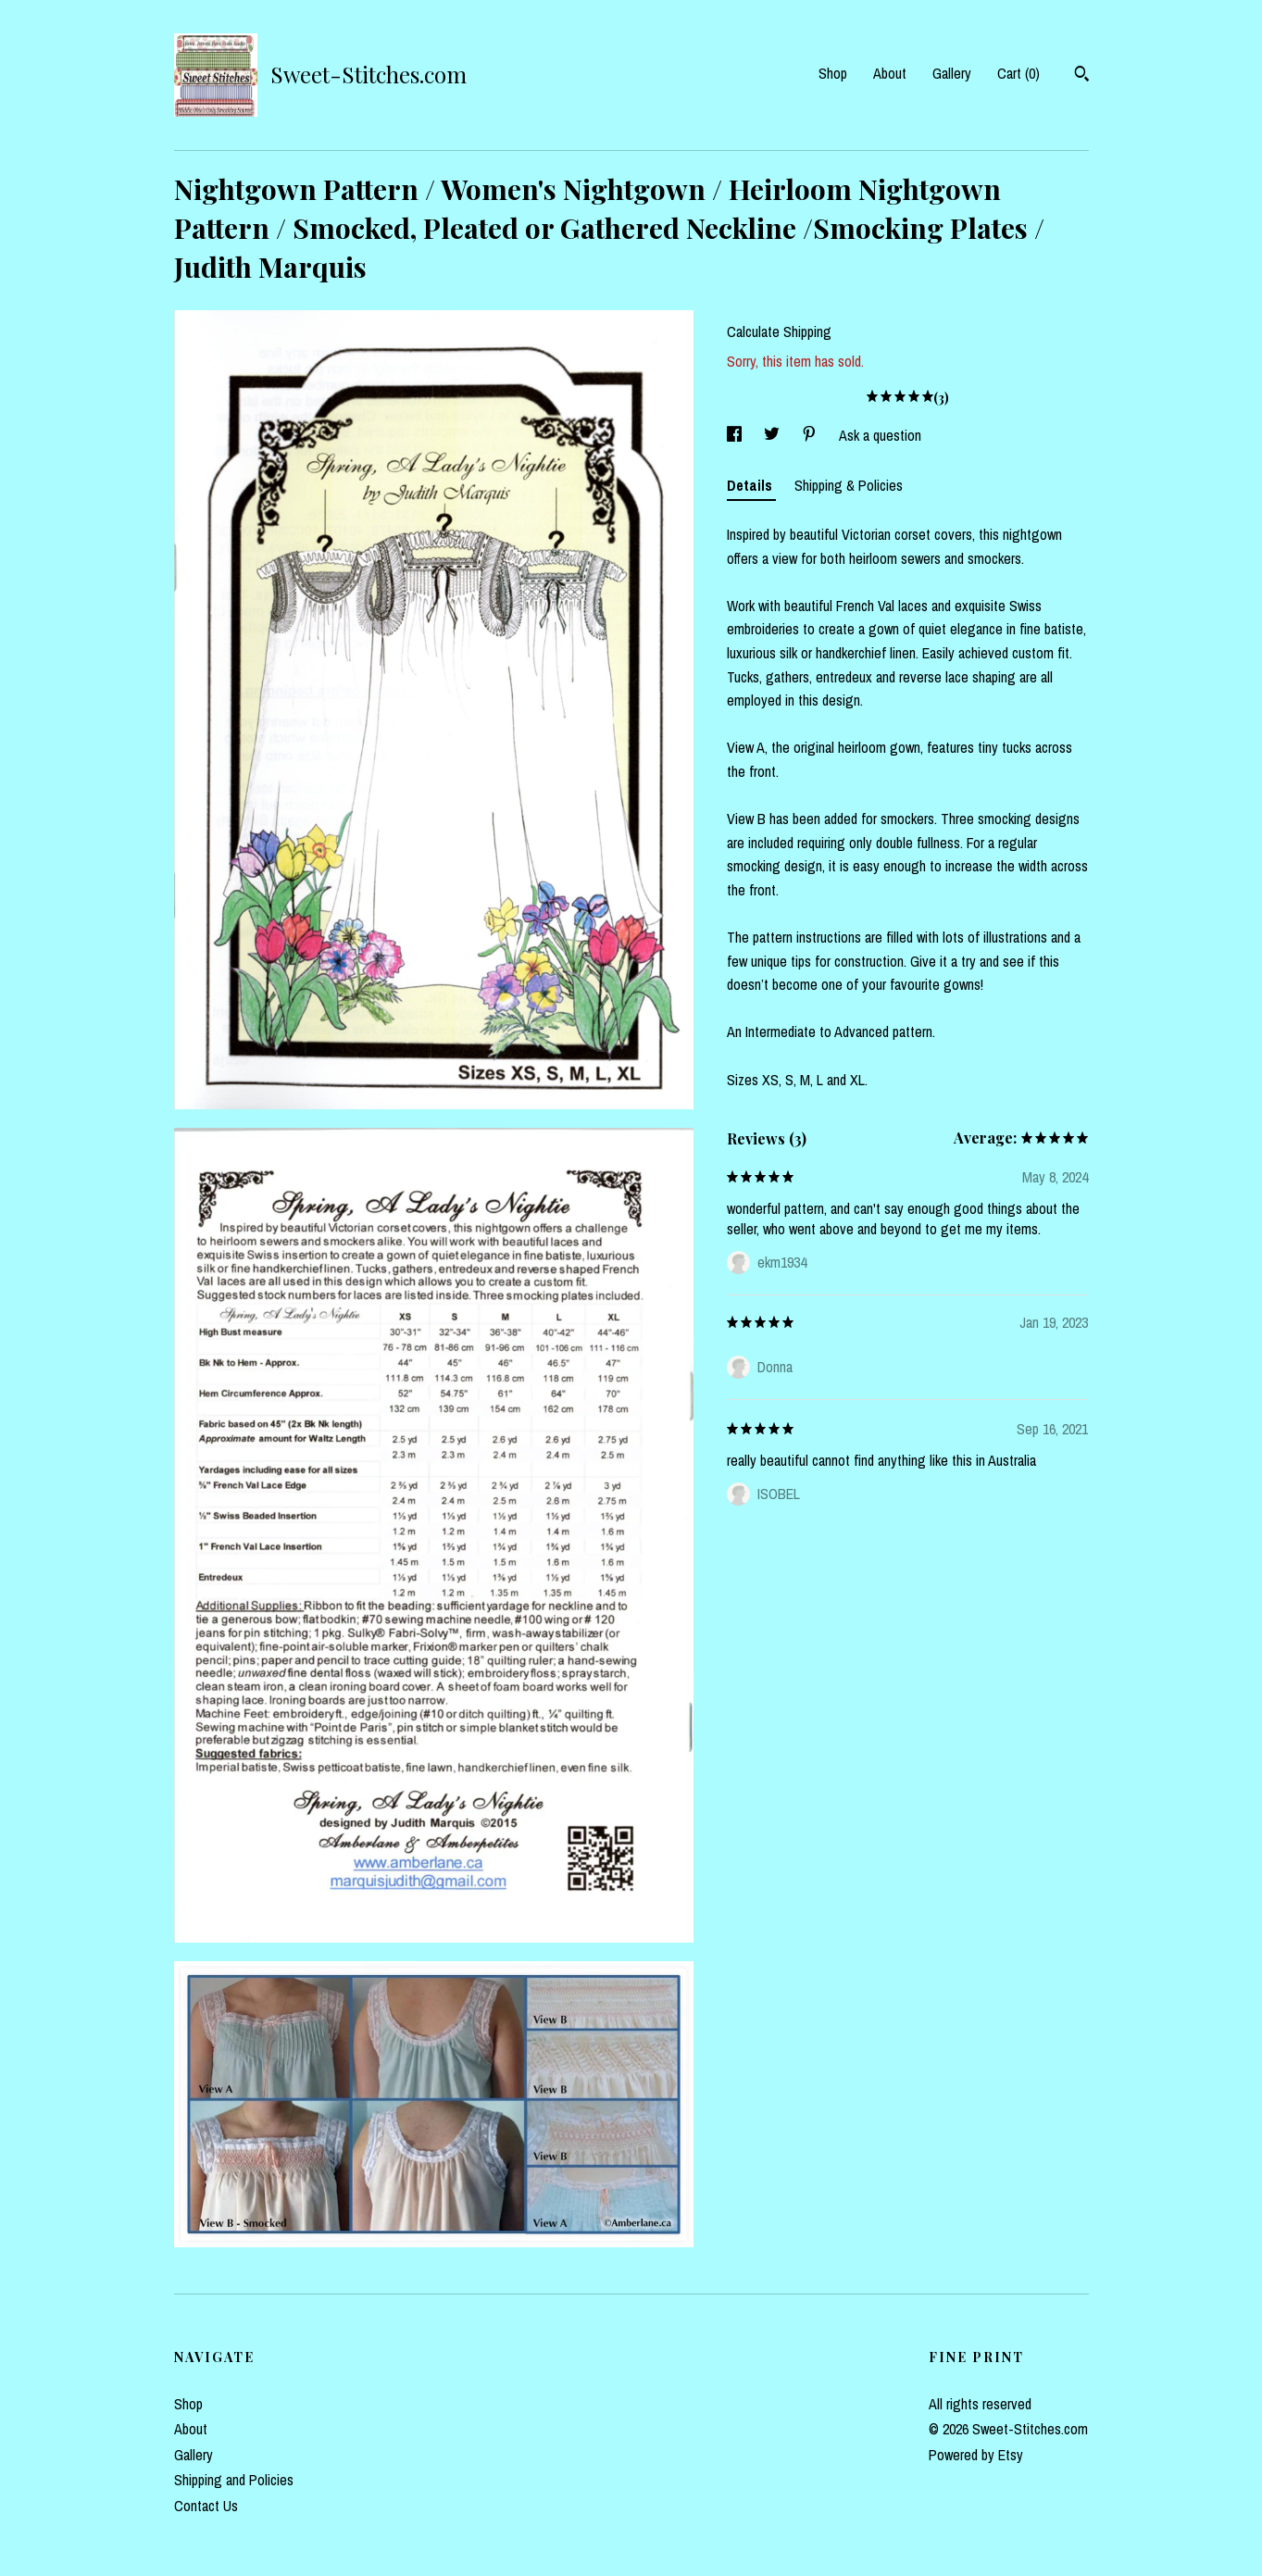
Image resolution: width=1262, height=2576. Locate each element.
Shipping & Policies (848, 485)
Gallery (951, 73)
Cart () (1018, 73)
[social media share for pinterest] (811, 435)
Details (751, 485)
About (889, 73)
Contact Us (206, 2505)
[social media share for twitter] (773, 435)
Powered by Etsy (976, 2455)
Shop (832, 73)
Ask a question (880, 435)
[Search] (1082, 76)
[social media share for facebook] (736, 435)
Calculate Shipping (779, 331)
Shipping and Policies (234, 2480)
